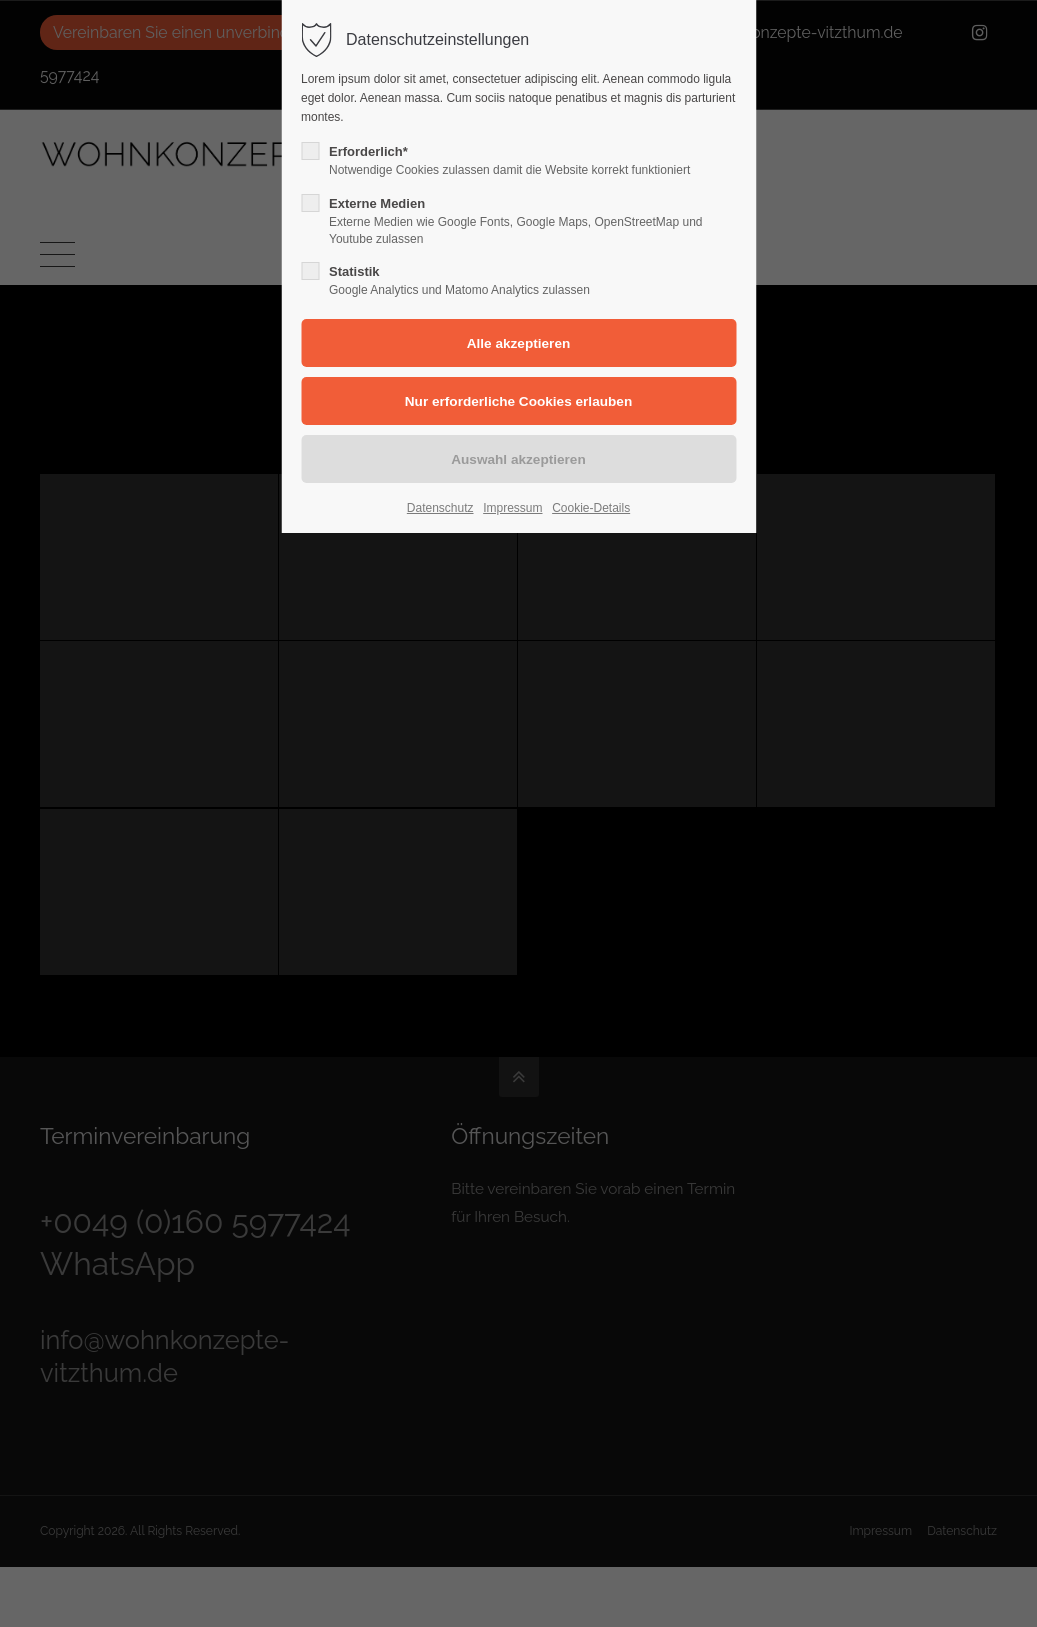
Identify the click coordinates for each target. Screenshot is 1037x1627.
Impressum (512, 508)
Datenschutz (440, 508)
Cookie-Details (591, 508)
